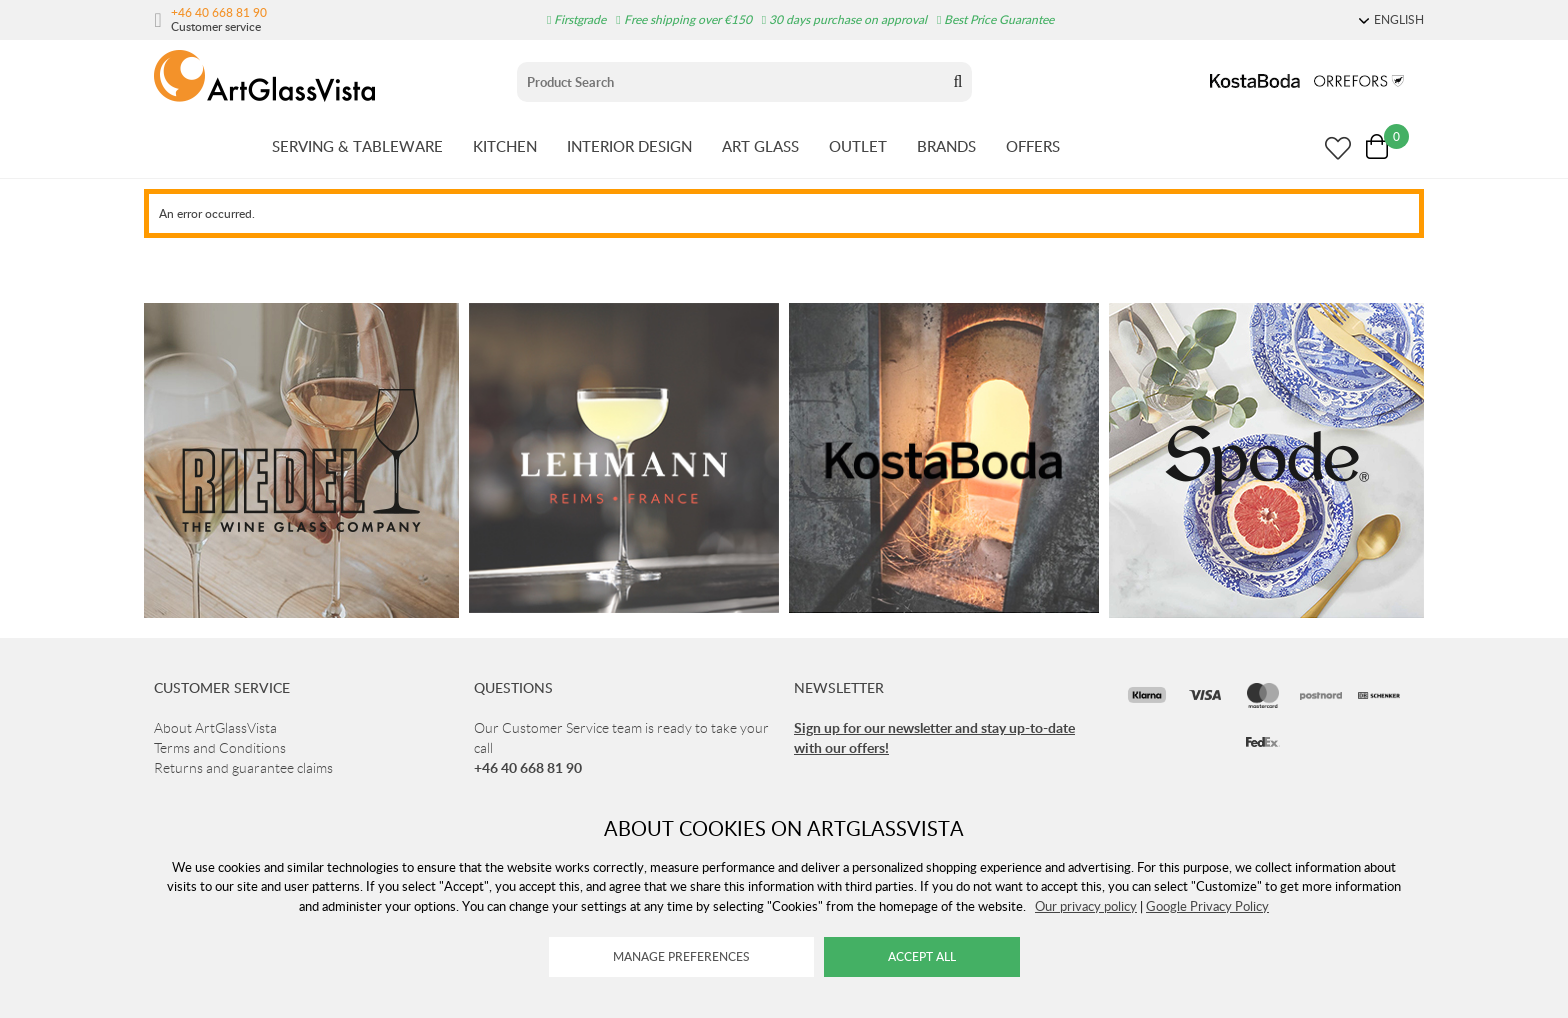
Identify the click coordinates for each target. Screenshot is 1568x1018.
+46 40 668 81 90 (219, 12)
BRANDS (946, 146)
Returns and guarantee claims (243, 768)
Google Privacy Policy (1207, 906)
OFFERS (1033, 146)
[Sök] (730, 82)
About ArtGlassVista (215, 728)
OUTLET (858, 146)
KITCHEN (505, 146)
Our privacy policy (1086, 906)
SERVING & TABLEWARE (357, 146)
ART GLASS (760, 146)
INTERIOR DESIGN (629, 146)
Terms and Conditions (220, 748)
